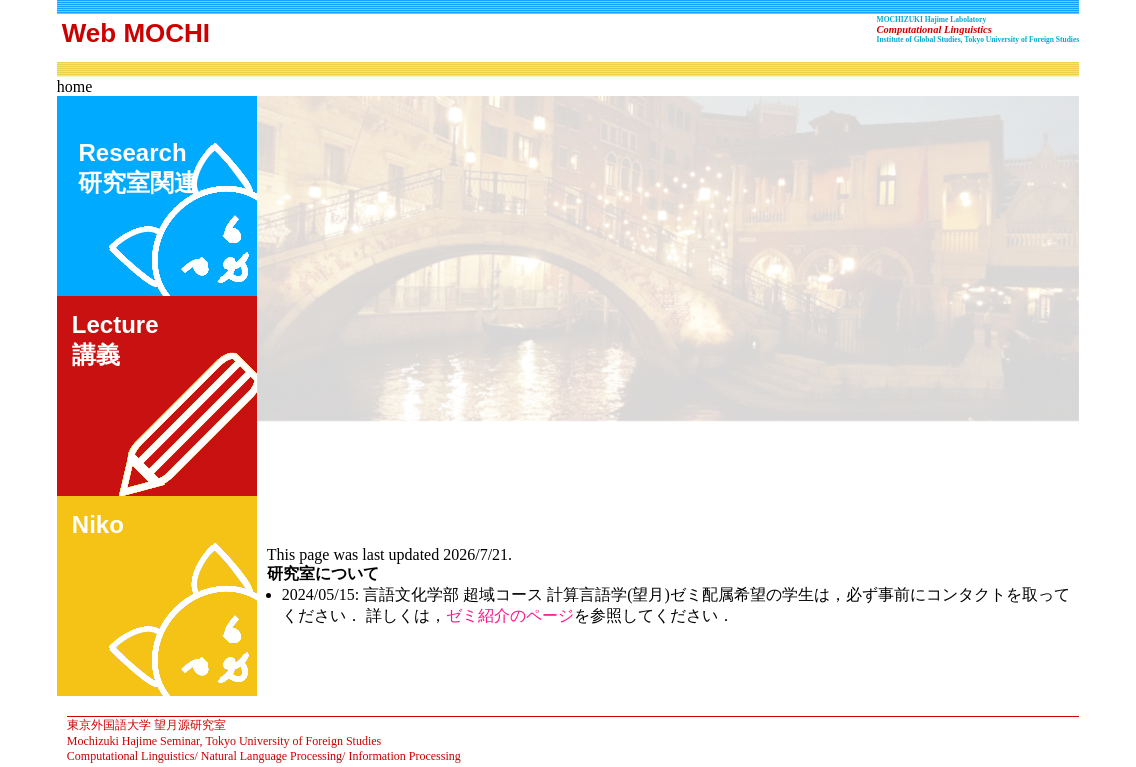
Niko (98, 524)
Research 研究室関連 (135, 167)
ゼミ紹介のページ (510, 615)
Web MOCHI (136, 33)
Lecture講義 (115, 339)
